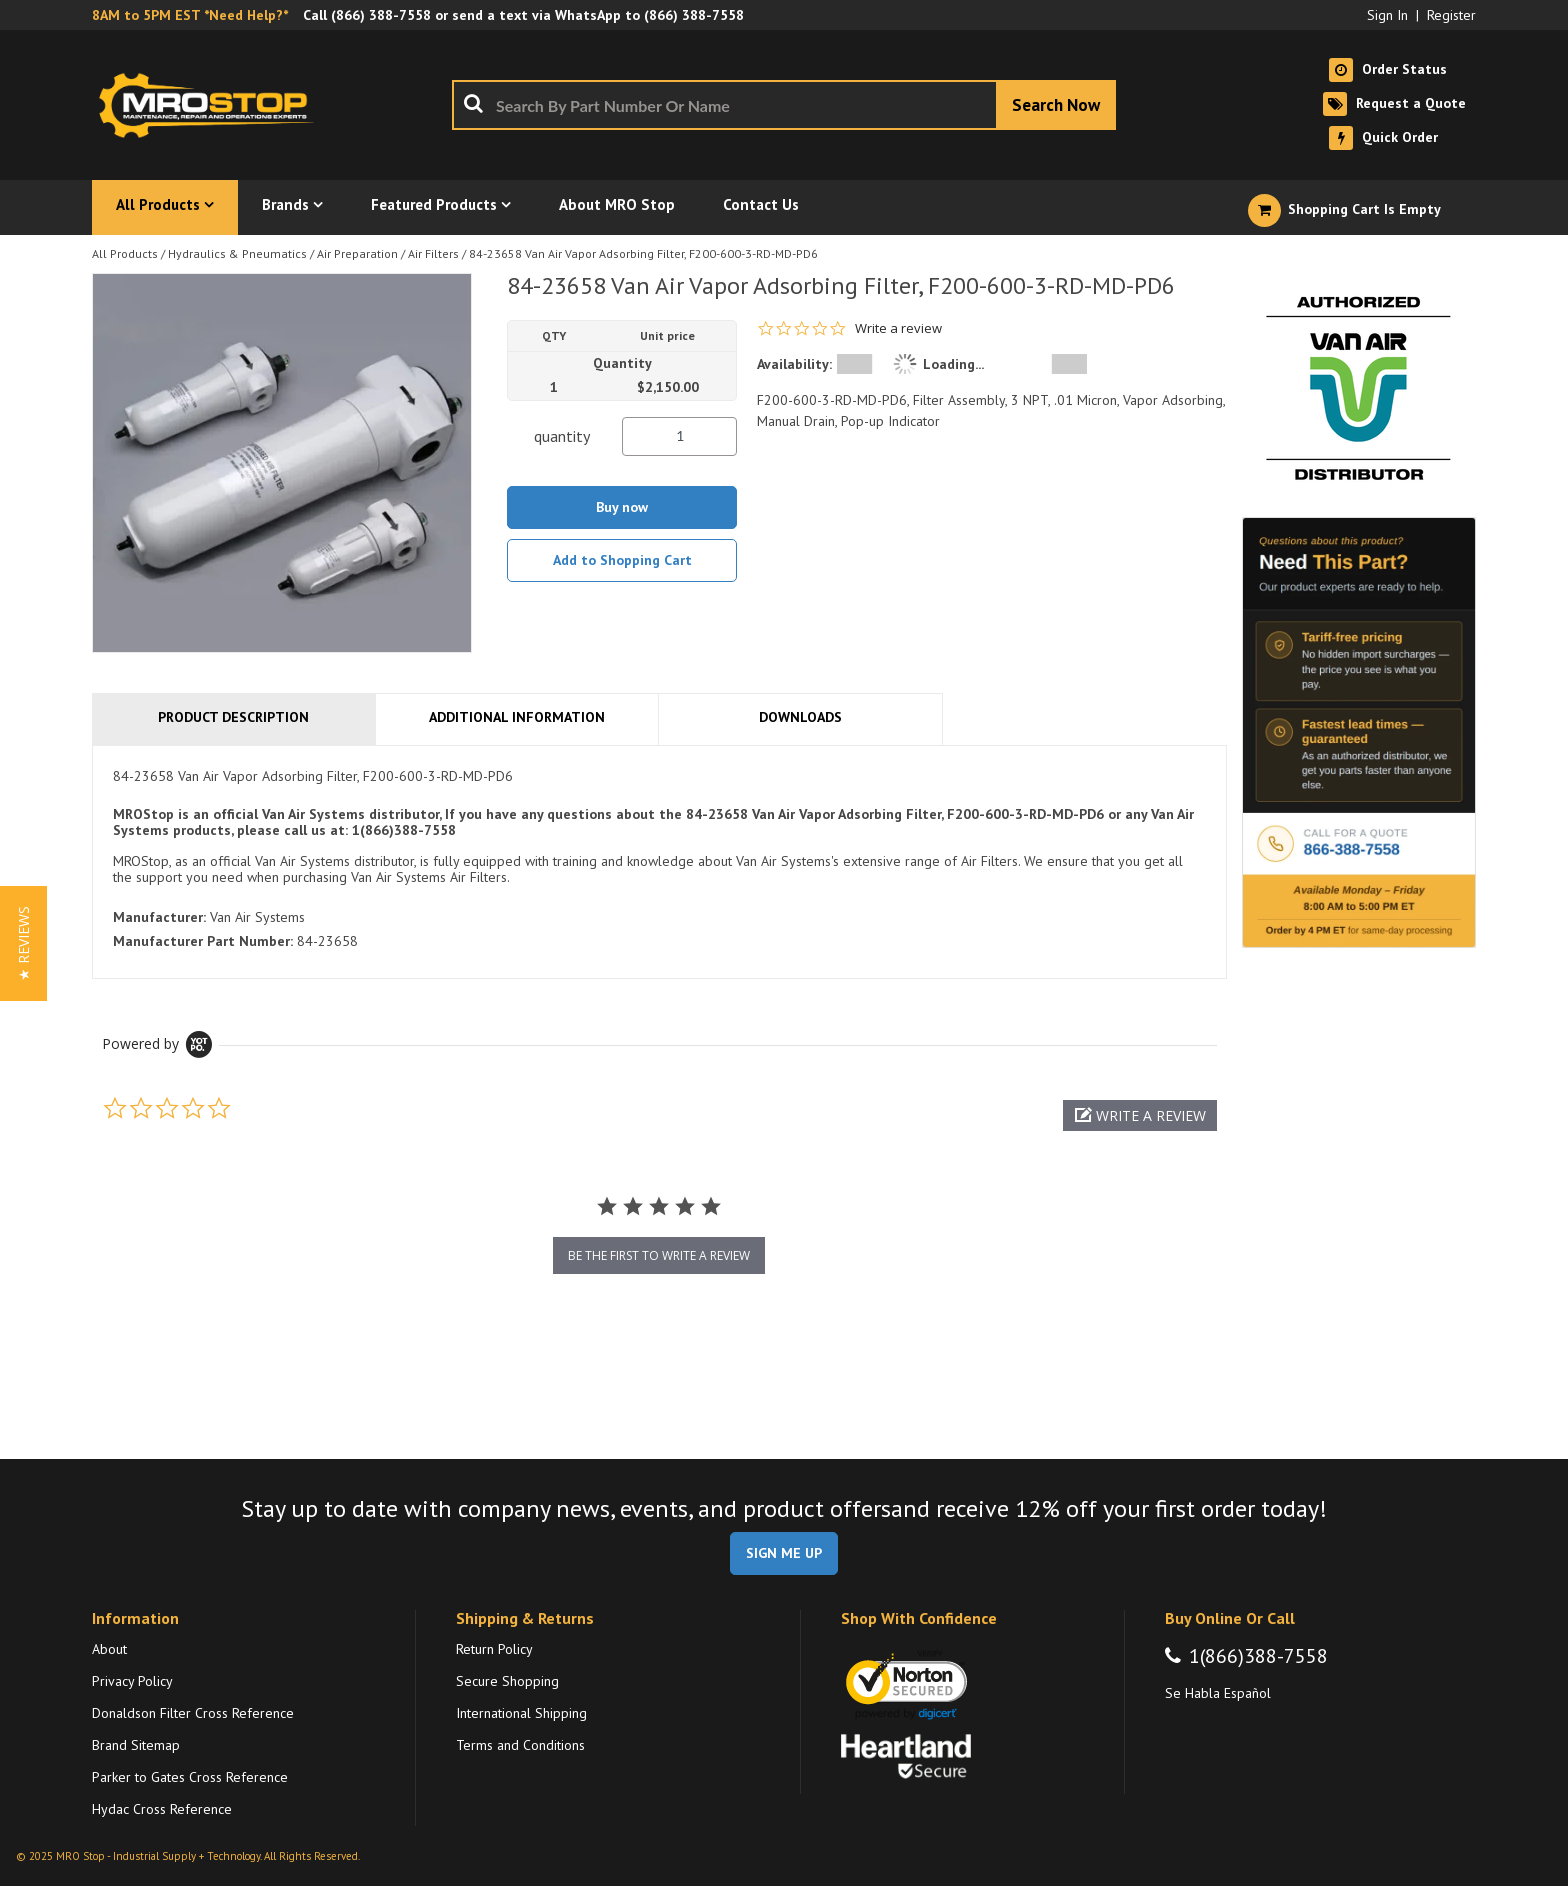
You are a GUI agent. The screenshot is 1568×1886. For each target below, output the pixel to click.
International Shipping (521, 1713)
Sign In (1387, 15)
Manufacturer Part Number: (203, 941)
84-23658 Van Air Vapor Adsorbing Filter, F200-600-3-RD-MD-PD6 (643, 253)
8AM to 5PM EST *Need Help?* (190, 15)
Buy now (622, 507)
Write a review (898, 328)
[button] (1140, 1115)
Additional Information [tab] (517, 717)
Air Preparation (357, 253)
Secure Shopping (507, 1681)
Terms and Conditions (520, 1745)
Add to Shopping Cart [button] (622, 560)
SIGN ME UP (784, 1553)
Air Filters (433, 253)
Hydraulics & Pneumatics (237, 253)
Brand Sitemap (136, 1745)
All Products (125, 253)
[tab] (659, 862)
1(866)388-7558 (1258, 1656)
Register (1451, 15)
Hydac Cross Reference (162, 1809)
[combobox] (784, 105)
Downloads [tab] (800, 717)
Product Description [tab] (233, 717)
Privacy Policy (132, 1681)
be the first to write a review (659, 1255)
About (109, 1649)
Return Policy (494, 1649)
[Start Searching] (1056, 105)
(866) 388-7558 (381, 15)
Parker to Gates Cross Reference (190, 1777)
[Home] (212, 105)
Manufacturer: (159, 917)
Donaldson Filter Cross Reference (193, 1713)
